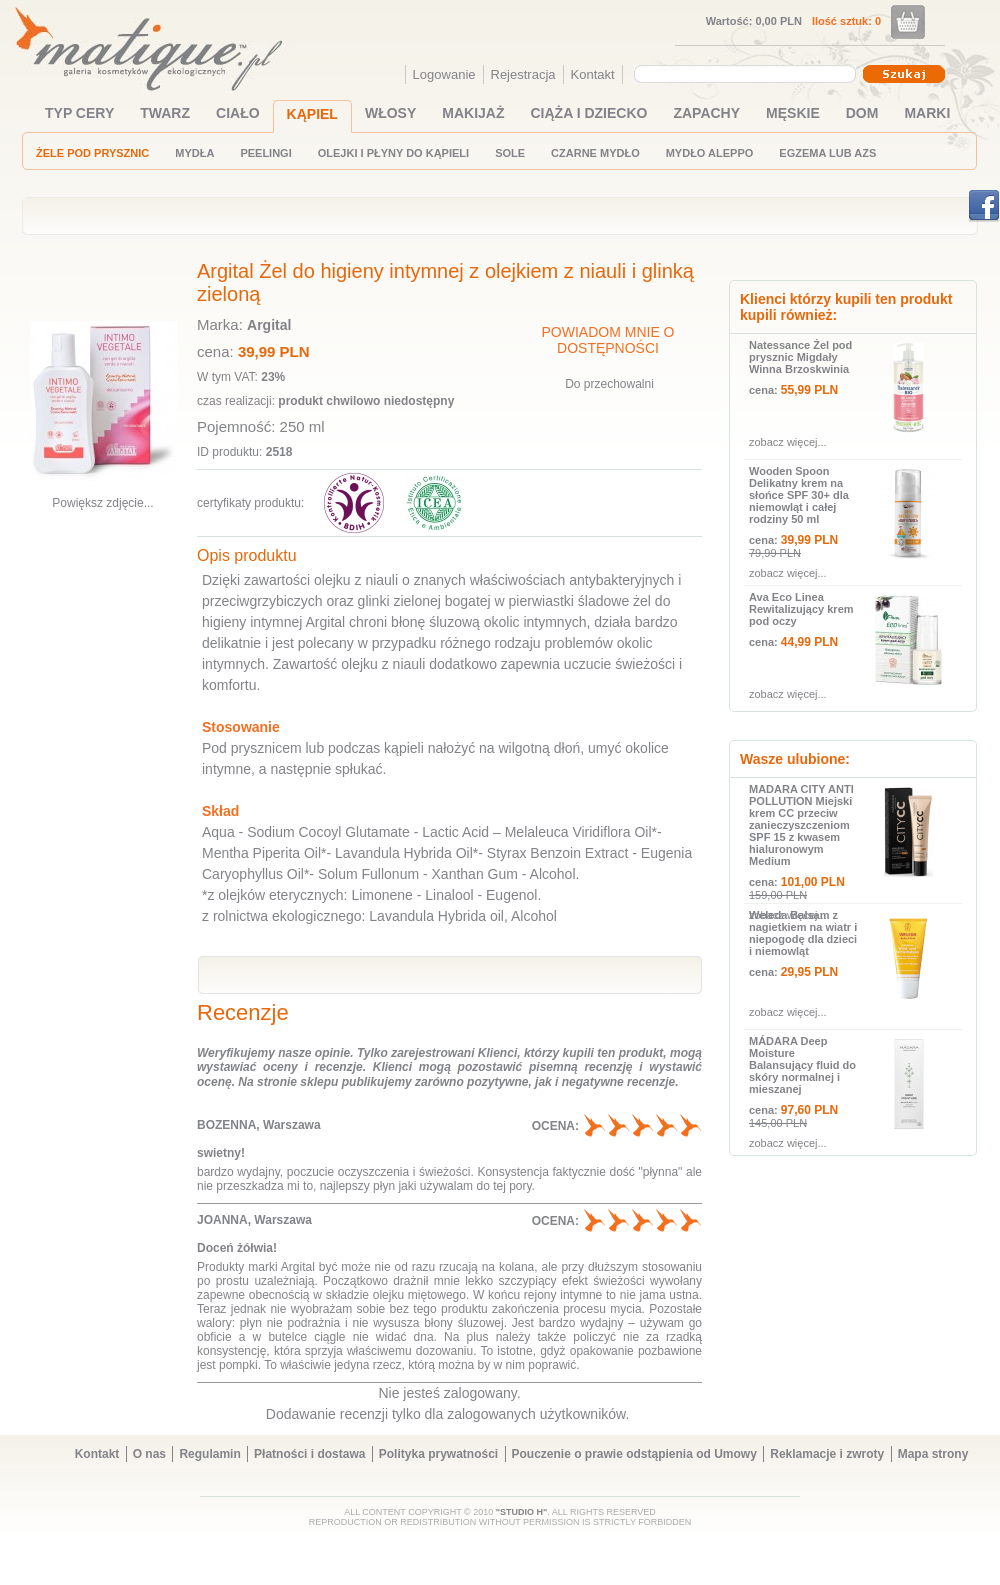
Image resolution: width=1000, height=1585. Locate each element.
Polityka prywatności (438, 1454)
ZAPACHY (706, 113)
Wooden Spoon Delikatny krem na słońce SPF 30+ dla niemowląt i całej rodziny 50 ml (799, 495)
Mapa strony (933, 1454)
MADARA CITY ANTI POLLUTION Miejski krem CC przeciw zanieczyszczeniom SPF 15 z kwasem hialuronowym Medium (801, 825)
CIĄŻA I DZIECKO (589, 113)
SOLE (510, 153)
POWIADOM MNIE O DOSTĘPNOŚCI (608, 340)
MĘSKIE (793, 113)
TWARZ (165, 113)
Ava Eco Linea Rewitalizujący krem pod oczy (801, 609)
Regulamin (209, 1454)
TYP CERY (79, 113)
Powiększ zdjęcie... (102, 503)
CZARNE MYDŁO (595, 153)
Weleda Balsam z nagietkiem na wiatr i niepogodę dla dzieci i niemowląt (803, 933)
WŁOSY (390, 113)
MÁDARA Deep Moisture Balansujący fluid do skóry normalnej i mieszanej (802, 1065)
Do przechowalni (609, 384)
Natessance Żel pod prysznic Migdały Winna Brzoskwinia (800, 357)
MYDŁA (194, 153)
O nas (149, 1454)
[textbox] (740, 73)
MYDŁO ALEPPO (710, 153)
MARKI (927, 113)
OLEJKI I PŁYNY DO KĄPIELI (393, 153)
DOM (862, 113)
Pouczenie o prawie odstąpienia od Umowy (634, 1454)
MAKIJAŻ (473, 113)
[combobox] (747, 74)
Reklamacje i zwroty (827, 1454)
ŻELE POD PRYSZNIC (92, 153)
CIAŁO (238, 113)
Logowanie (444, 74)
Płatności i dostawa (309, 1454)
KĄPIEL (312, 114)
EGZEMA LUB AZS (827, 153)
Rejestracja (523, 74)
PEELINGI (265, 153)
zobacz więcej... (788, 442)
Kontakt (593, 74)
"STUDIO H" (522, 1512)
